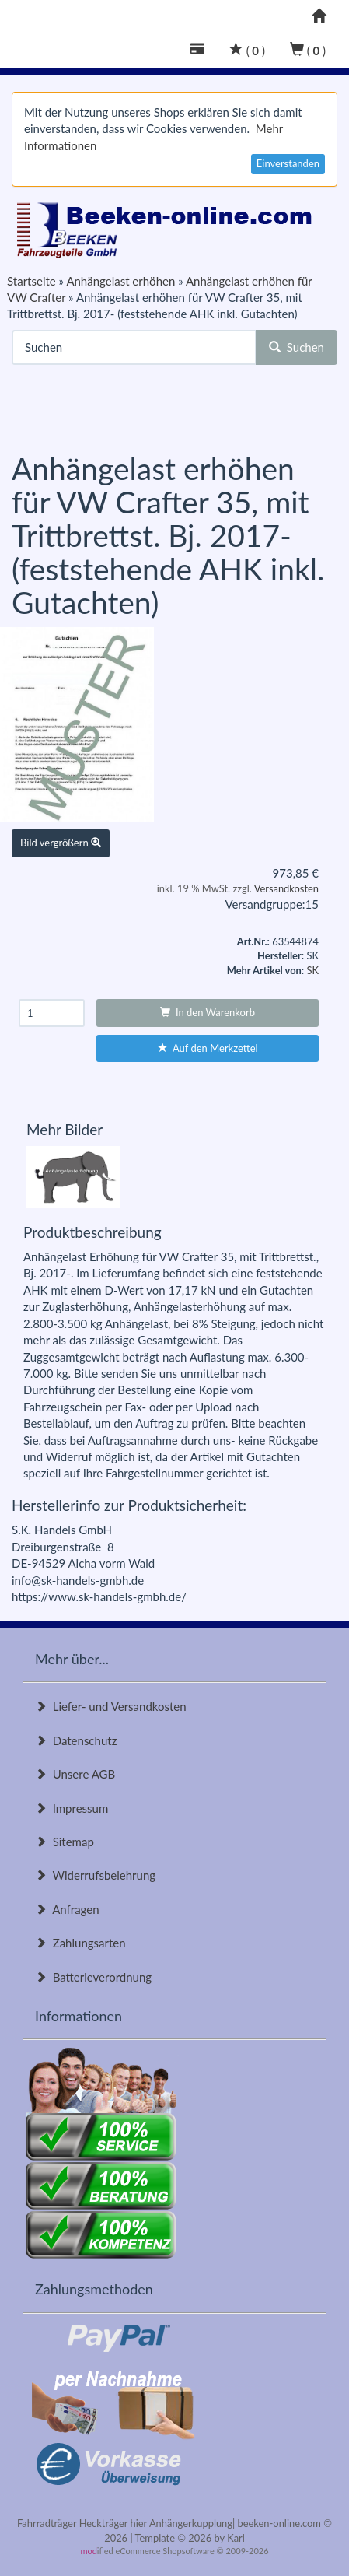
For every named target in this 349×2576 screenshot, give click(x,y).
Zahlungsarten (80, 1943)
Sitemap (64, 1842)
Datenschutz (76, 1740)
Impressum (71, 1808)
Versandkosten (286, 888)
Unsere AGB (75, 1774)
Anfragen (67, 1909)
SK (312, 970)
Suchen (296, 347)
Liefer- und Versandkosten (111, 1706)
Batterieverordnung (93, 1977)
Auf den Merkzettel (208, 1048)
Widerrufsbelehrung (95, 1875)
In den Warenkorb (207, 1012)
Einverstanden (288, 163)
